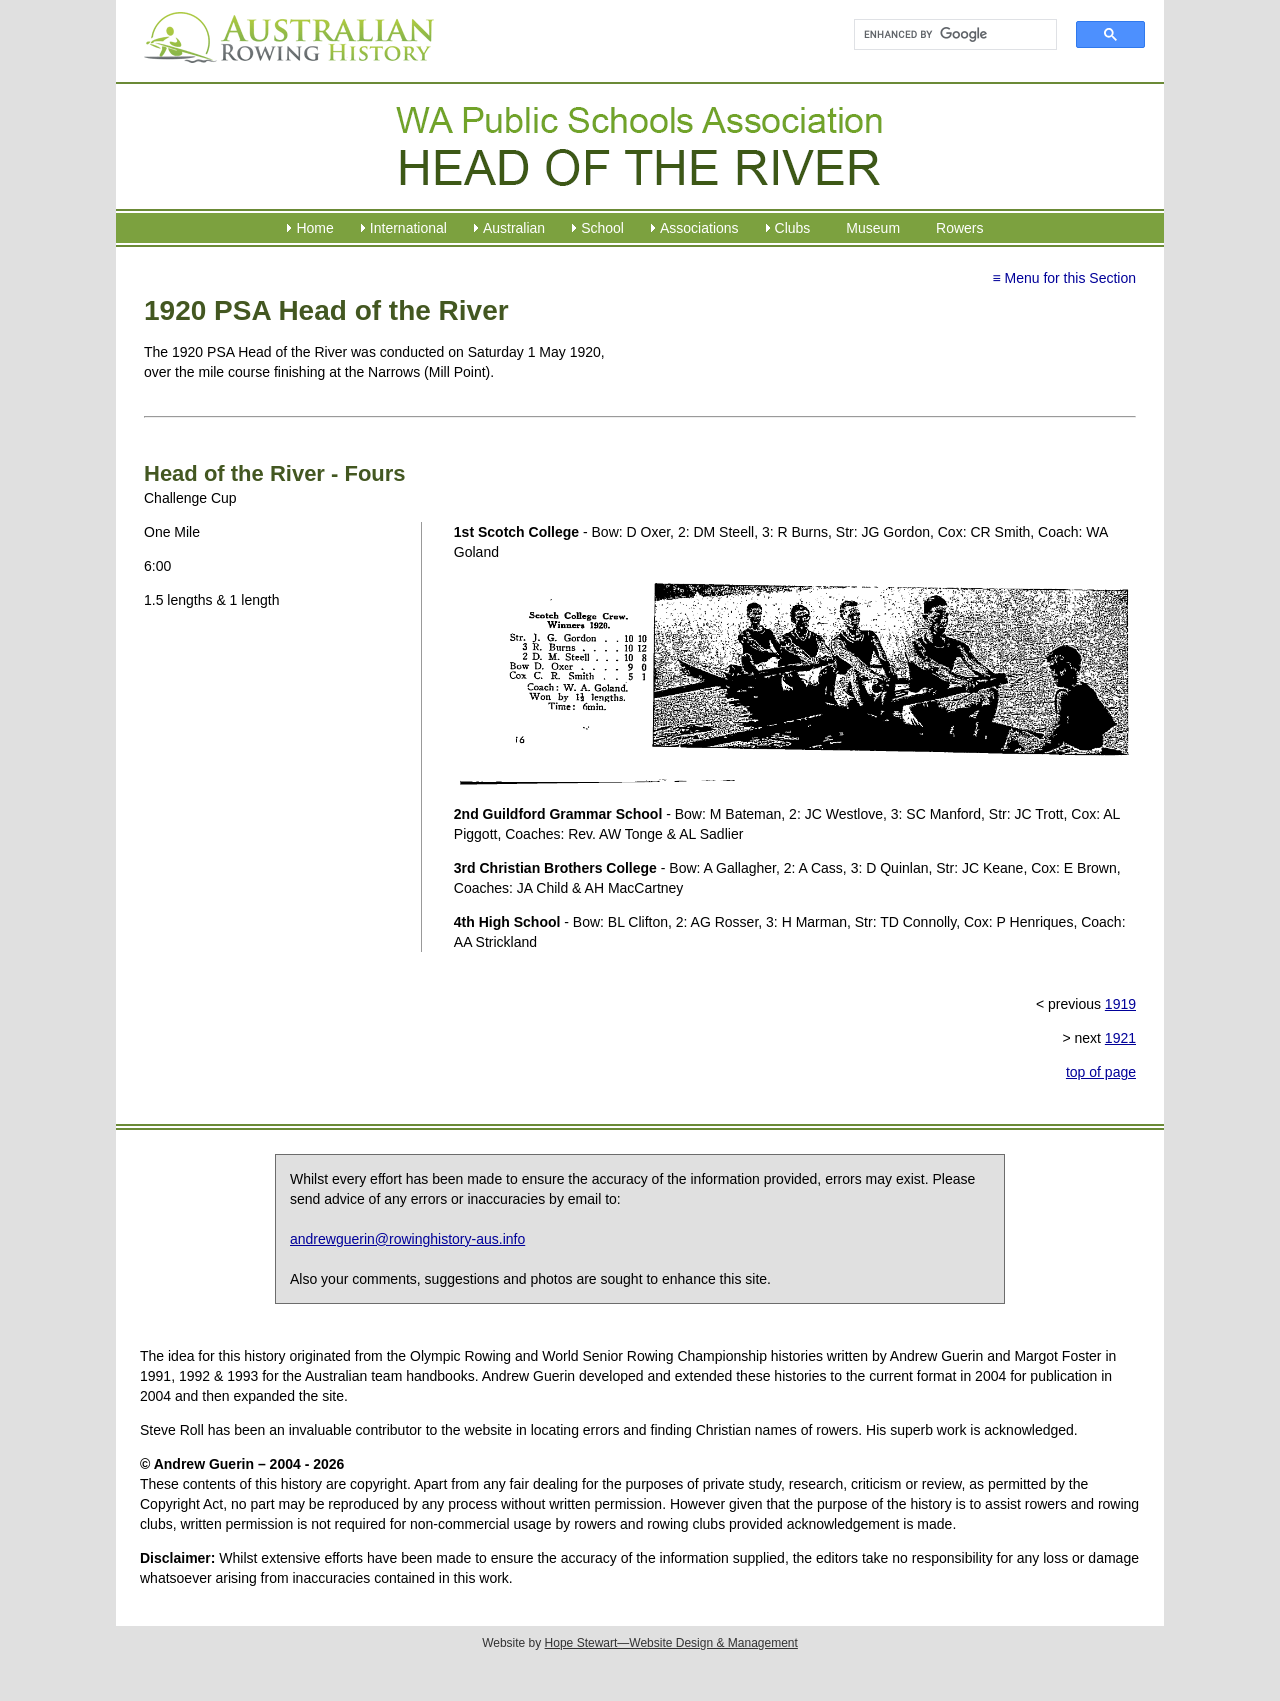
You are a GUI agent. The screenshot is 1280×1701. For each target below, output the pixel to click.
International (408, 228)
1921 (1120, 1038)
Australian (514, 228)
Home (314, 228)
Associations (699, 228)
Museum (873, 228)
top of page (1101, 1072)
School (602, 228)
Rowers (959, 228)
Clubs (793, 228)
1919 (1120, 1004)
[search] (946, 35)
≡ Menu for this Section (1064, 278)
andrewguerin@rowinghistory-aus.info (407, 1239)
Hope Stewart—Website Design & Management (671, 1643)
